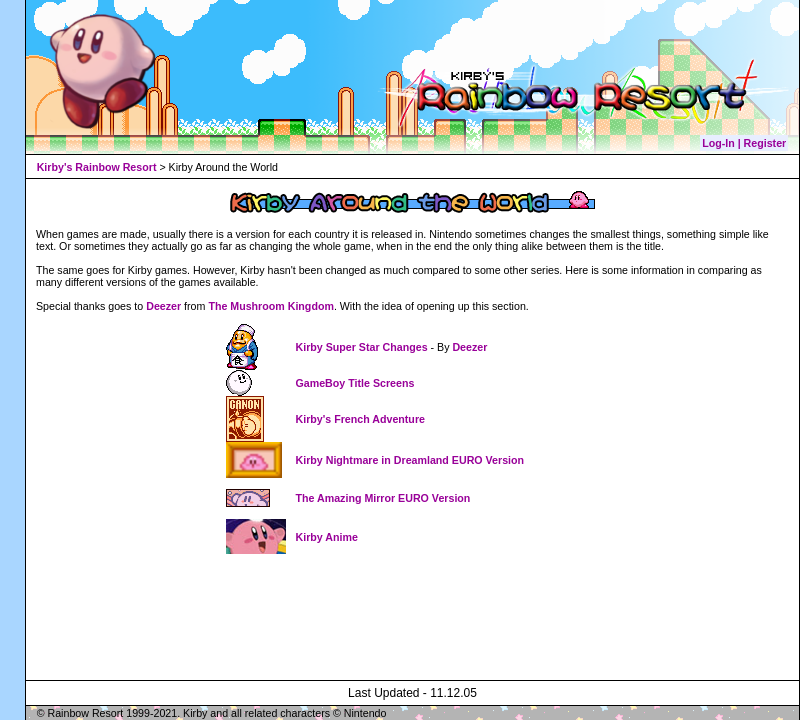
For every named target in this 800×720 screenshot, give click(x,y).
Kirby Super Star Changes (363, 347)
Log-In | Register (744, 143)
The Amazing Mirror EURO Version (383, 498)
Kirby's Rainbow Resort (97, 167)
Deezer (163, 306)
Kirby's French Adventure (360, 419)
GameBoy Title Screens (355, 383)
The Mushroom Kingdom (271, 306)
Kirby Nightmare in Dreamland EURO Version (410, 460)
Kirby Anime (327, 537)
